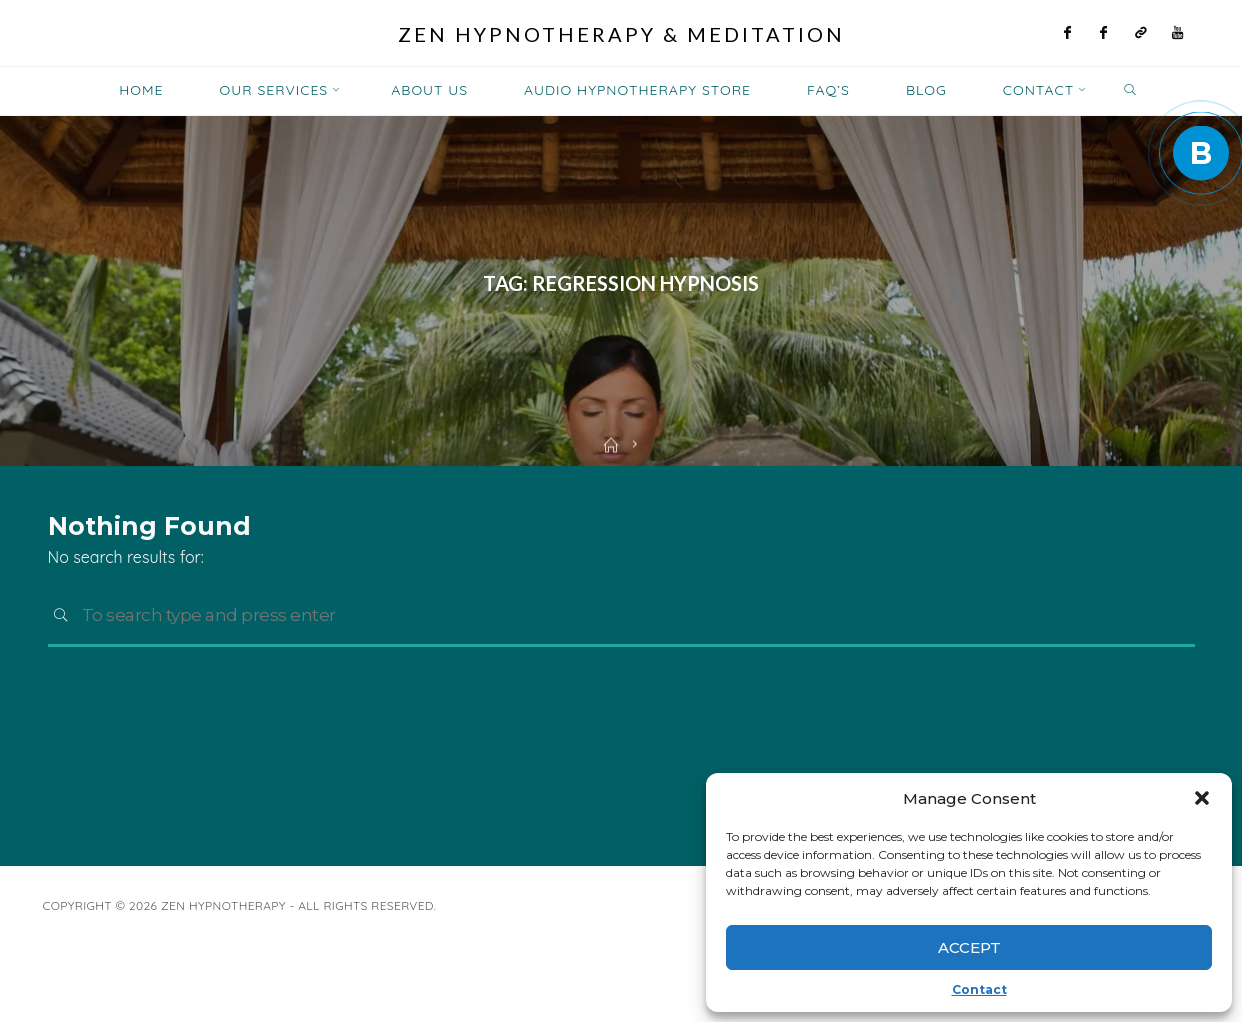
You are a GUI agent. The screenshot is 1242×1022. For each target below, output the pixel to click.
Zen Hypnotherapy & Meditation (621, 34)
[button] (1202, 798)
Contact (979, 989)
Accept (969, 947)
